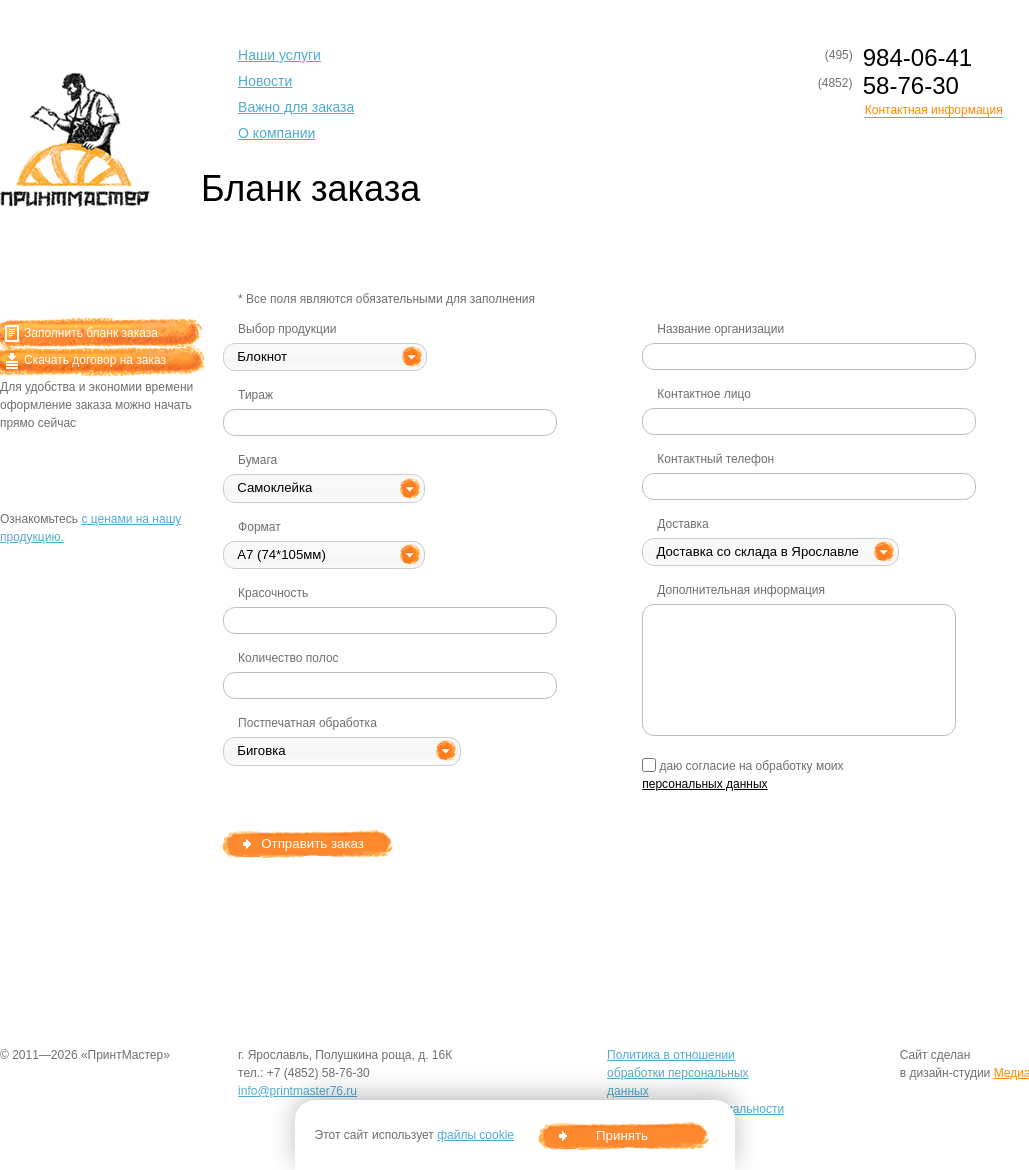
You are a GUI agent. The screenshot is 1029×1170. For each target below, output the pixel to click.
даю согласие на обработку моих (742, 774)
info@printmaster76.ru (297, 1091)
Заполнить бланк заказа (81, 333)
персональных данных (704, 784)
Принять (622, 1135)
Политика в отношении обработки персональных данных (677, 1073)
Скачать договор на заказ (85, 360)
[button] (325, 357)
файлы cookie (475, 1135)
